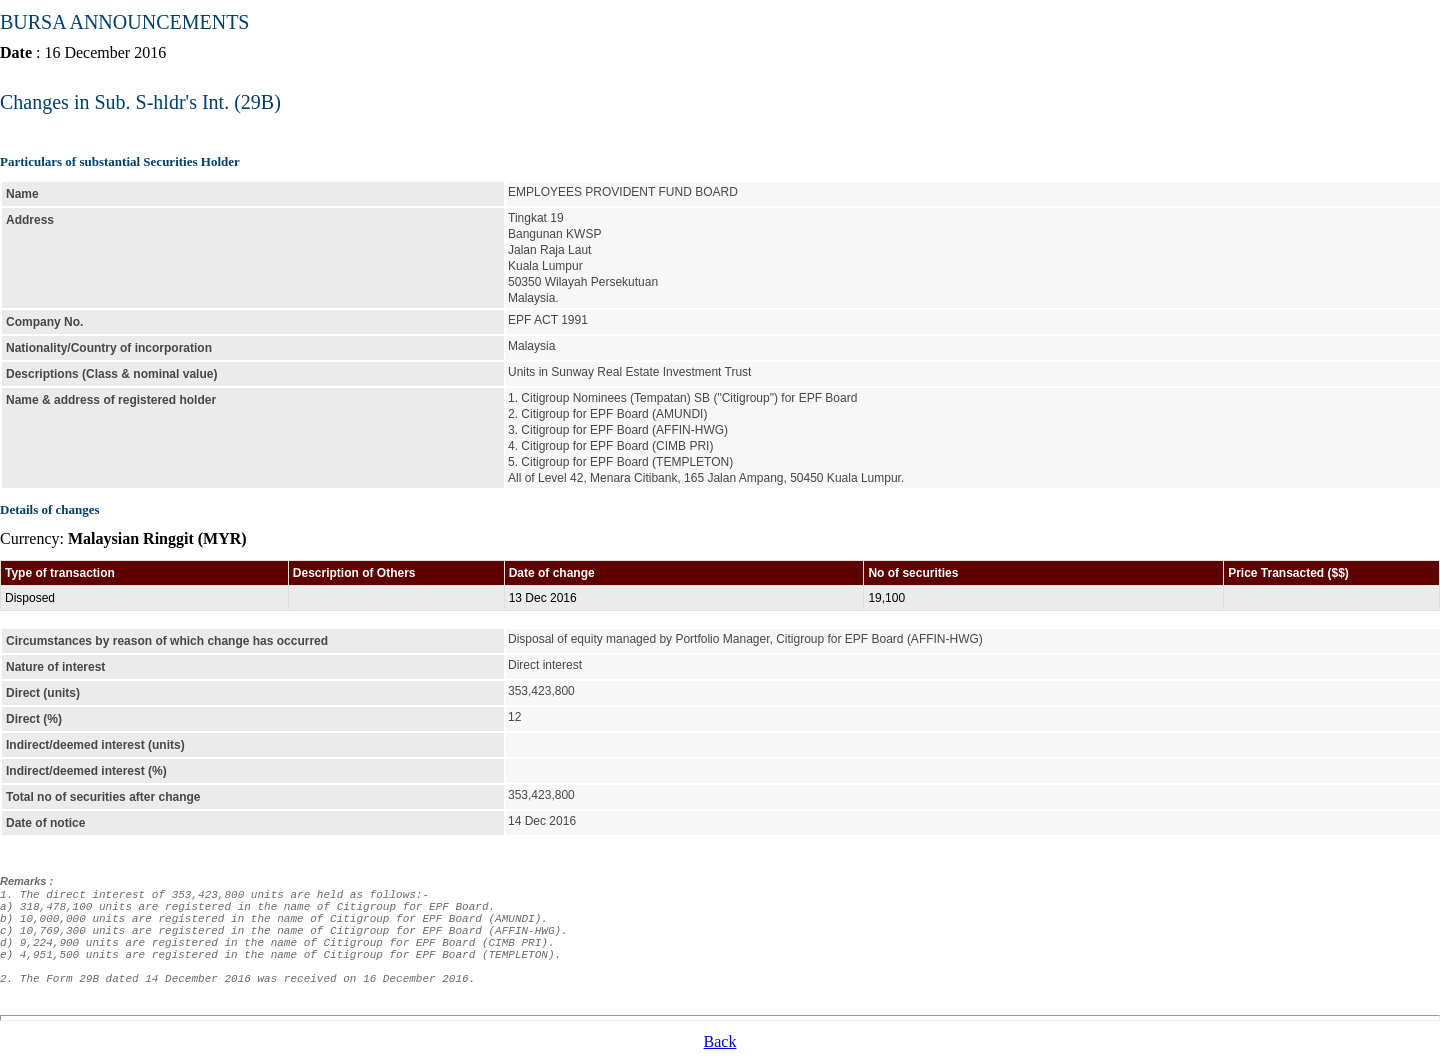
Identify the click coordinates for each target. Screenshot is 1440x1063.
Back (720, 1041)
